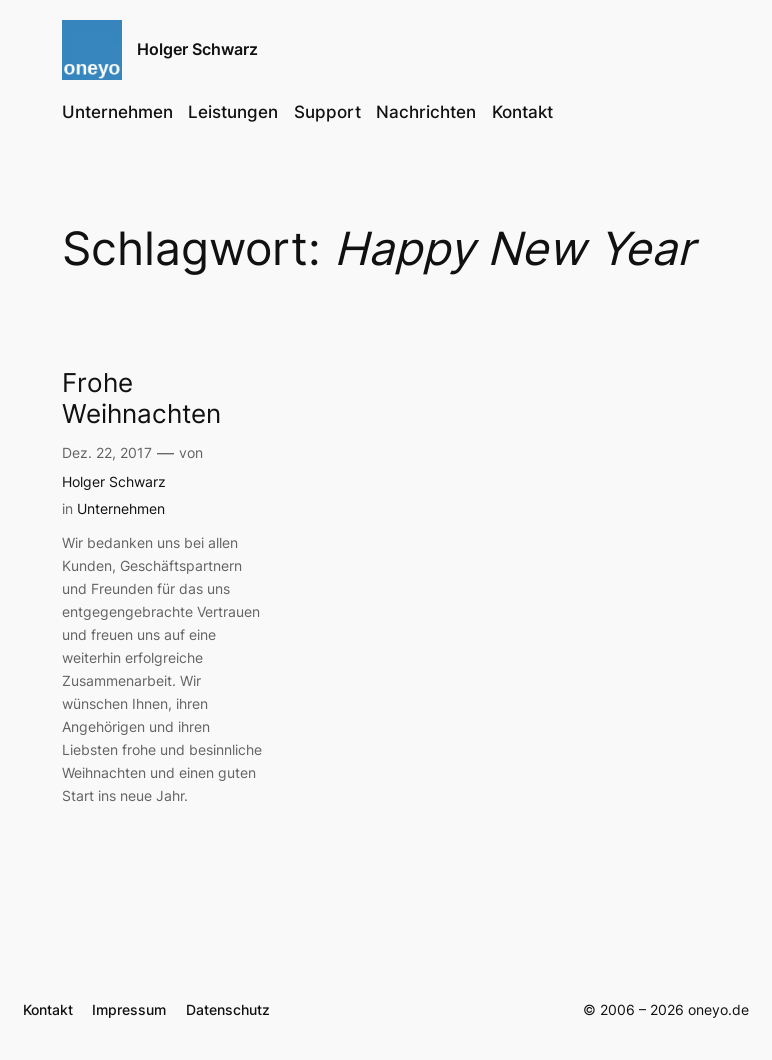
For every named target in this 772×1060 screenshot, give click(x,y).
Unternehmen (121, 508)
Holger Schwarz (197, 49)
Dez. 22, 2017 (107, 452)
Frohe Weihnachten (141, 398)
